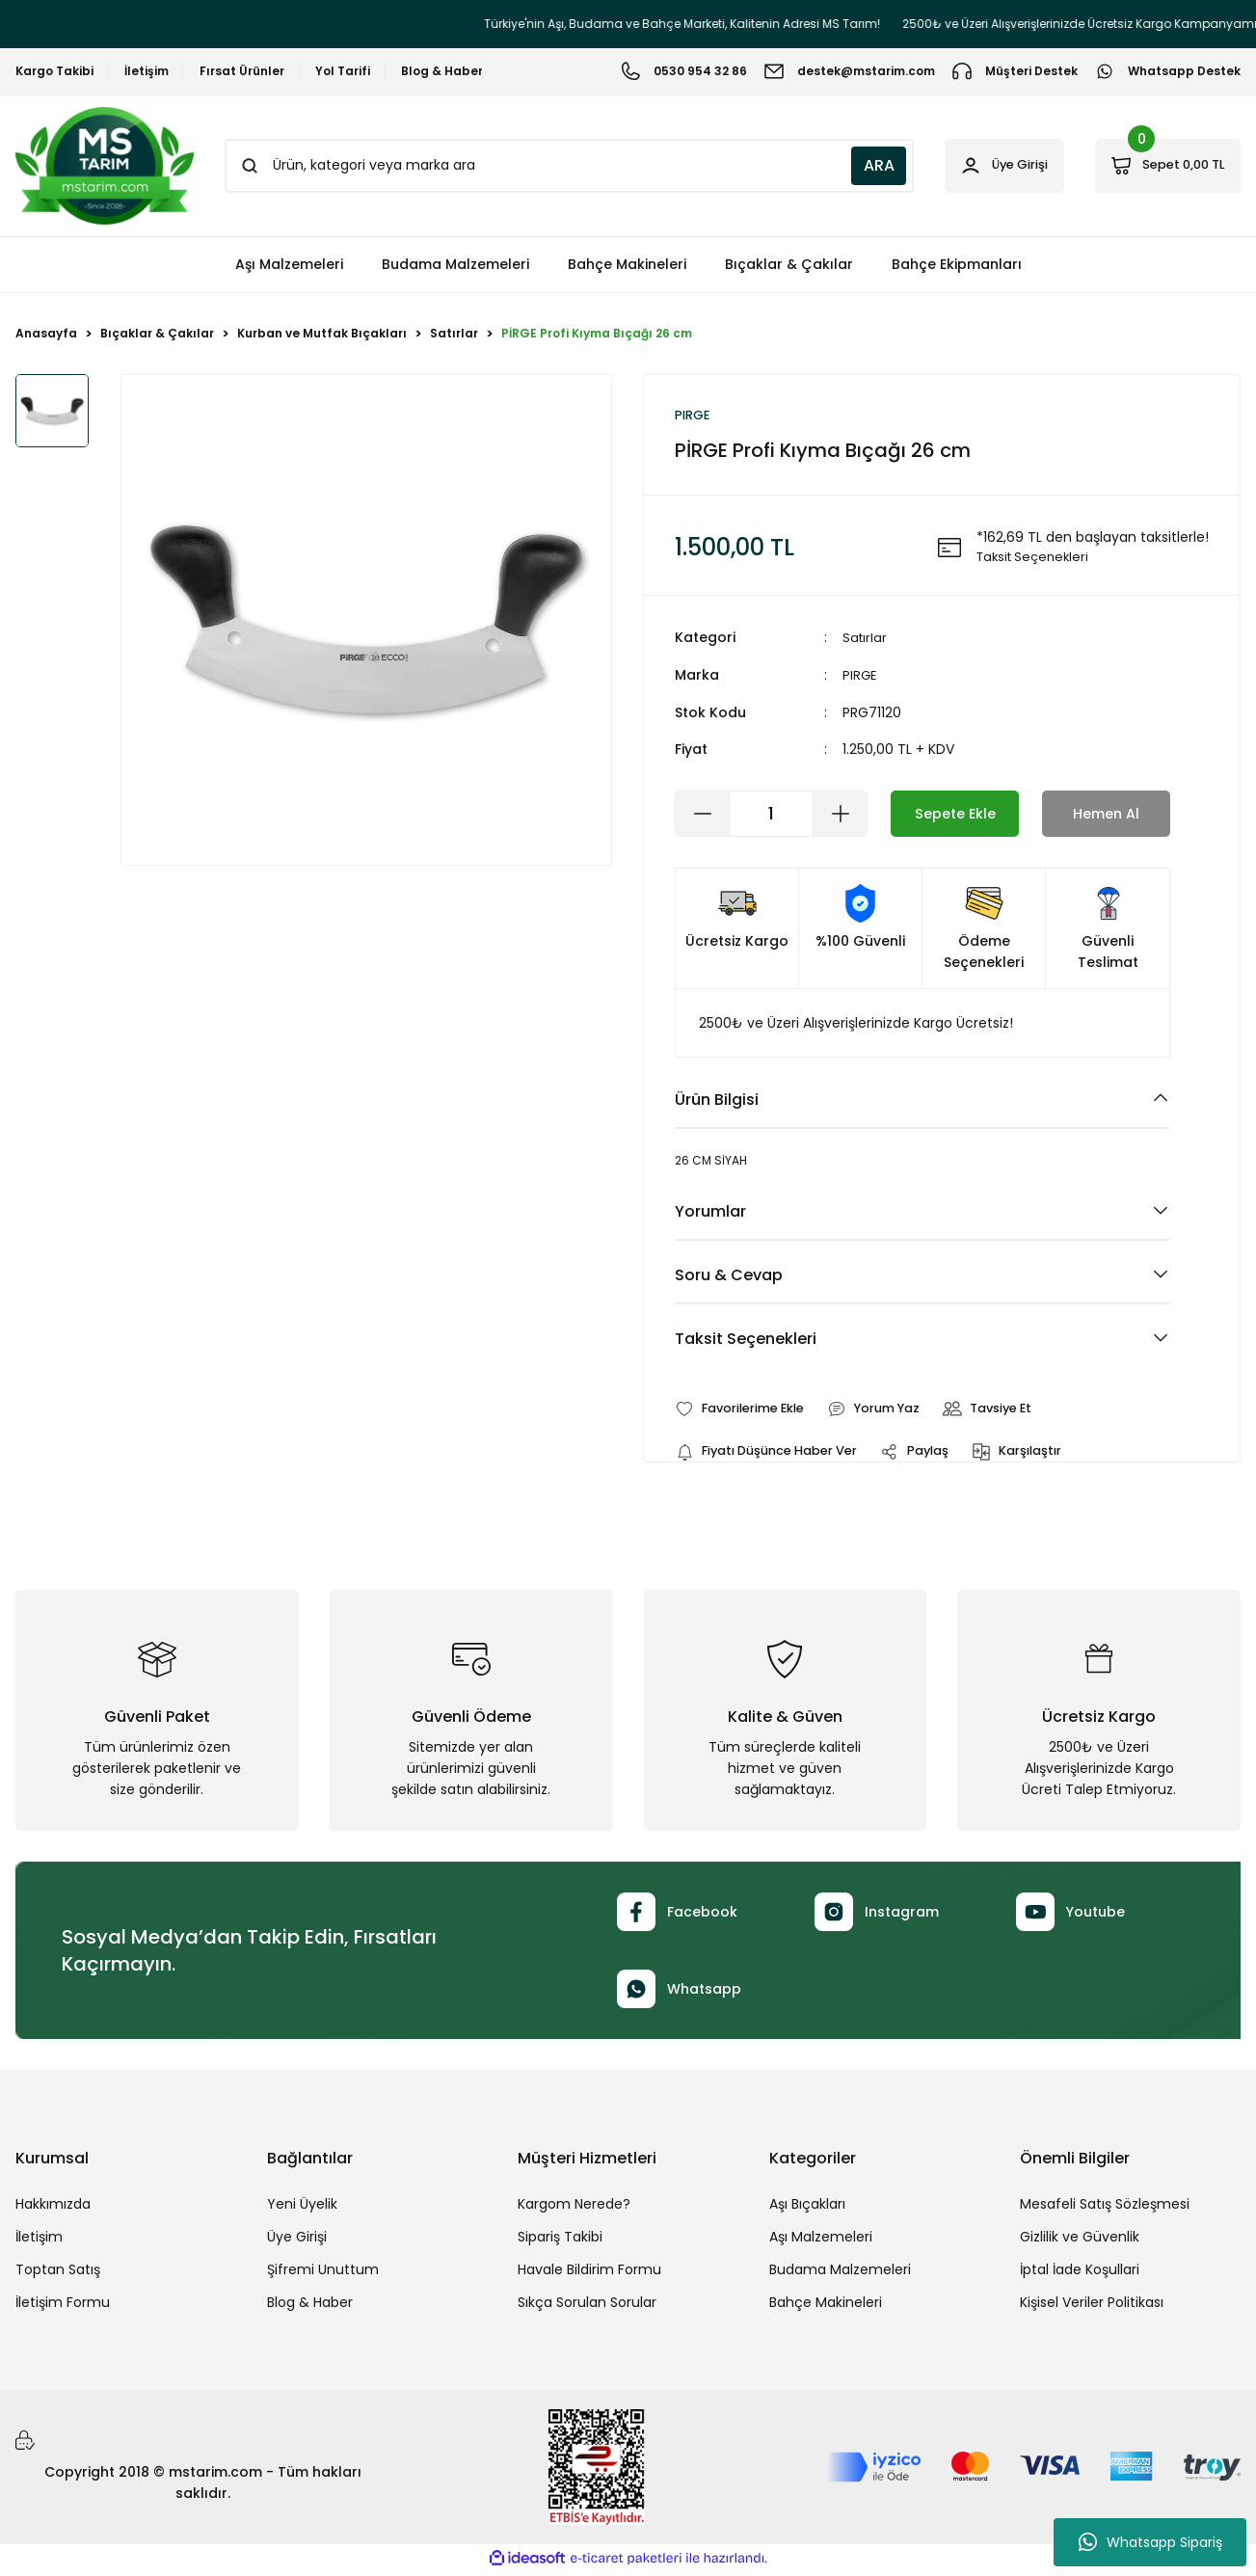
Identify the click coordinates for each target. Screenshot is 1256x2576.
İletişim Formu (62, 2306)
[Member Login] (972, 166)
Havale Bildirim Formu (589, 2273)
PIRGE (860, 676)
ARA (836, 165)
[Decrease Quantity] (703, 814)
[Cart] (1157, 166)
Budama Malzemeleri (840, 2273)
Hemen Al (1106, 814)
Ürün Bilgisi (717, 1100)
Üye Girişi (297, 2240)
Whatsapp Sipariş (1150, 2542)
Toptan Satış (57, 2273)
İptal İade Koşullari (1079, 2273)
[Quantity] (771, 815)
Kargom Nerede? (574, 2207)
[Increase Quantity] (840, 814)
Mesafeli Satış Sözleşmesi (1104, 2207)
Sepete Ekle (955, 814)
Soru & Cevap (729, 1276)
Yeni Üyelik (302, 2207)
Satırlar (865, 640)
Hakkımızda (53, 2207)
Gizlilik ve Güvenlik (1079, 2240)
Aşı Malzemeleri (820, 2240)
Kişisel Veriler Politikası (1091, 2306)
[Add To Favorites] (746, 1410)
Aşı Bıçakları (807, 2207)
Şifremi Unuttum (323, 2273)
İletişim (39, 2240)
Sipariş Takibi (560, 2240)
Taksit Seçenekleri (745, 1339)
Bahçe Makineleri (825, 2306)
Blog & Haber (310, 2306)
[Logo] (104, 166)
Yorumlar (710, 1212)
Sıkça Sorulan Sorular (587, 2306)
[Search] (548, 166)
